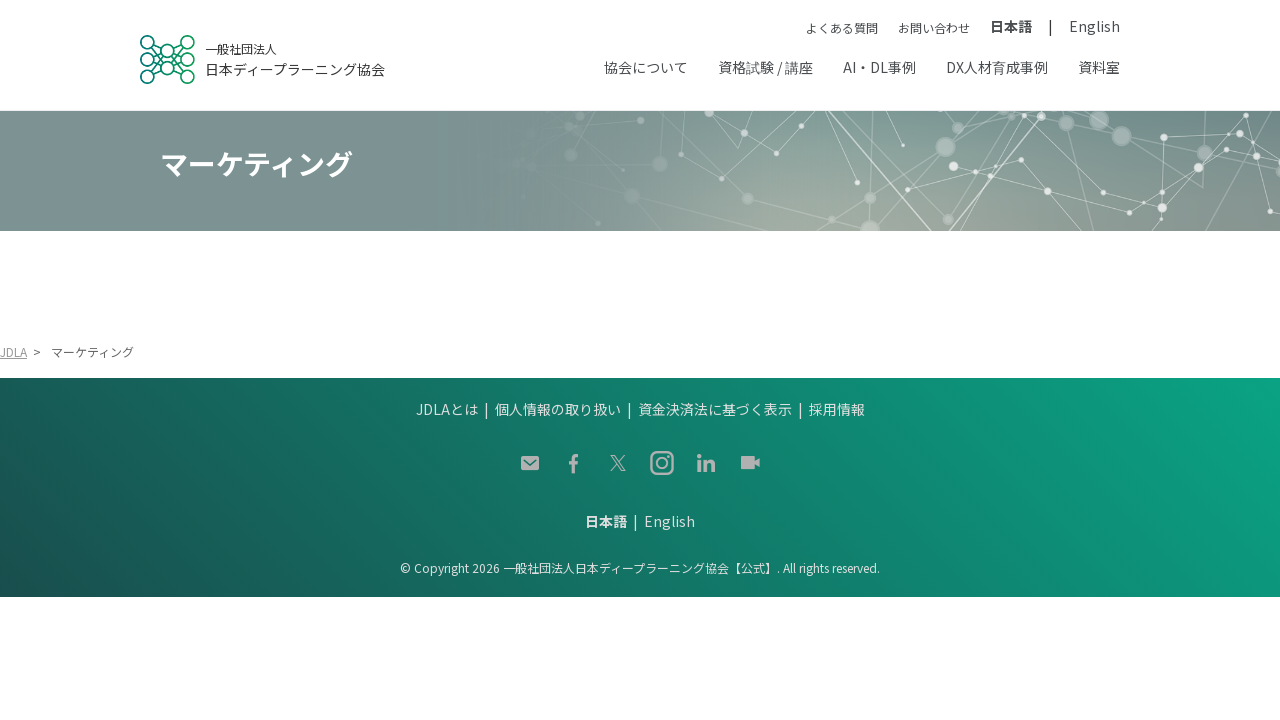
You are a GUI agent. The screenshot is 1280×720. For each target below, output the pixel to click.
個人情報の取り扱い (558, 409)
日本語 (1011, 26)
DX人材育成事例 (997, 67)
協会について (646, 67)
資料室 (1099, 67)
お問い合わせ (934, 27)
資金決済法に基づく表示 (715, 409)
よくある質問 (842, 27)
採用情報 (837, 409)
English (1094, 26)
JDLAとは (447, 409)
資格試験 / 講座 (765, 67)
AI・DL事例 (879, 67)
